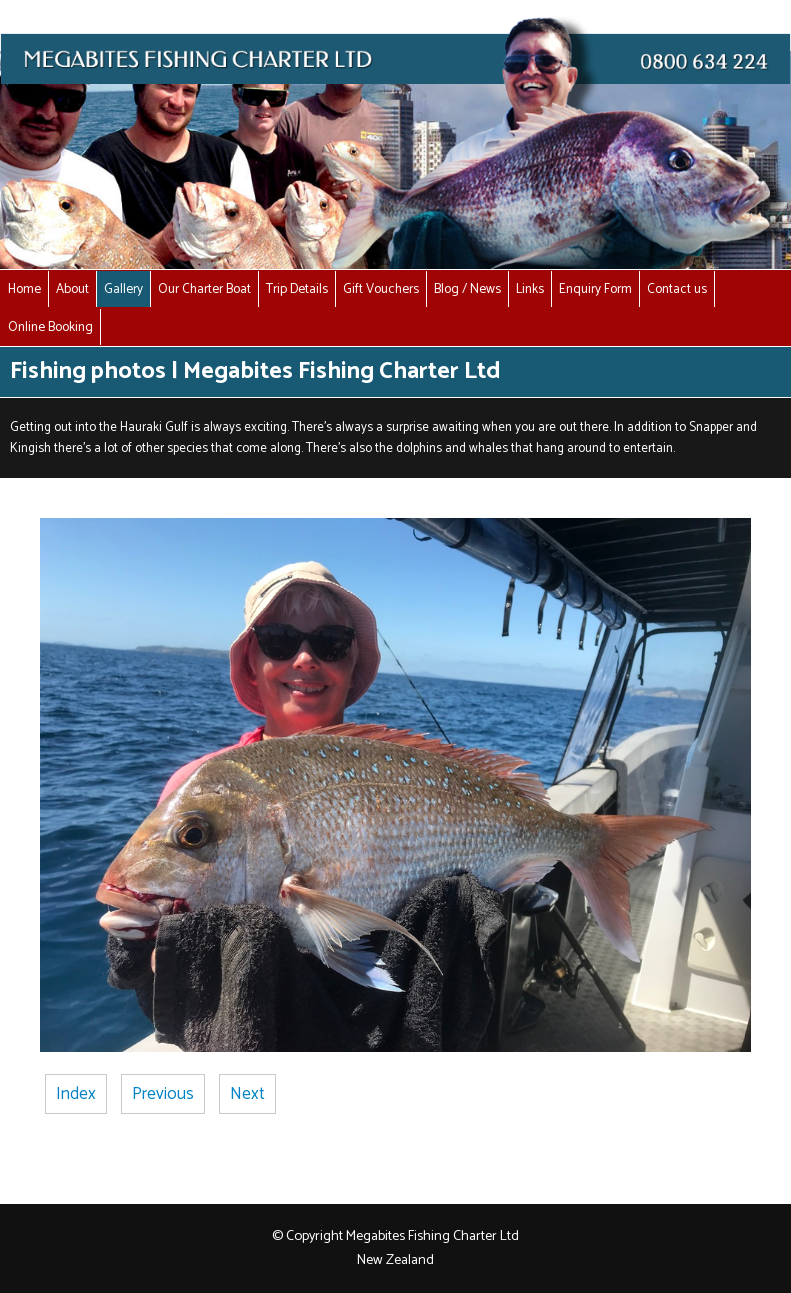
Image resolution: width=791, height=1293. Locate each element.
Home (24, 289)
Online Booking (50, 327)
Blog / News (467, 289)
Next (247, 1094)
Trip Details (297, 289)
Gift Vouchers (381, 289)
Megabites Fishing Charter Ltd (432, 1236)
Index (76, 1094)
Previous (163, 1094)
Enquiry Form (595, 289)
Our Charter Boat (204, 289)
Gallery (123, 289)
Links (530, 289)
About (72, 289)
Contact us (677, 289)
